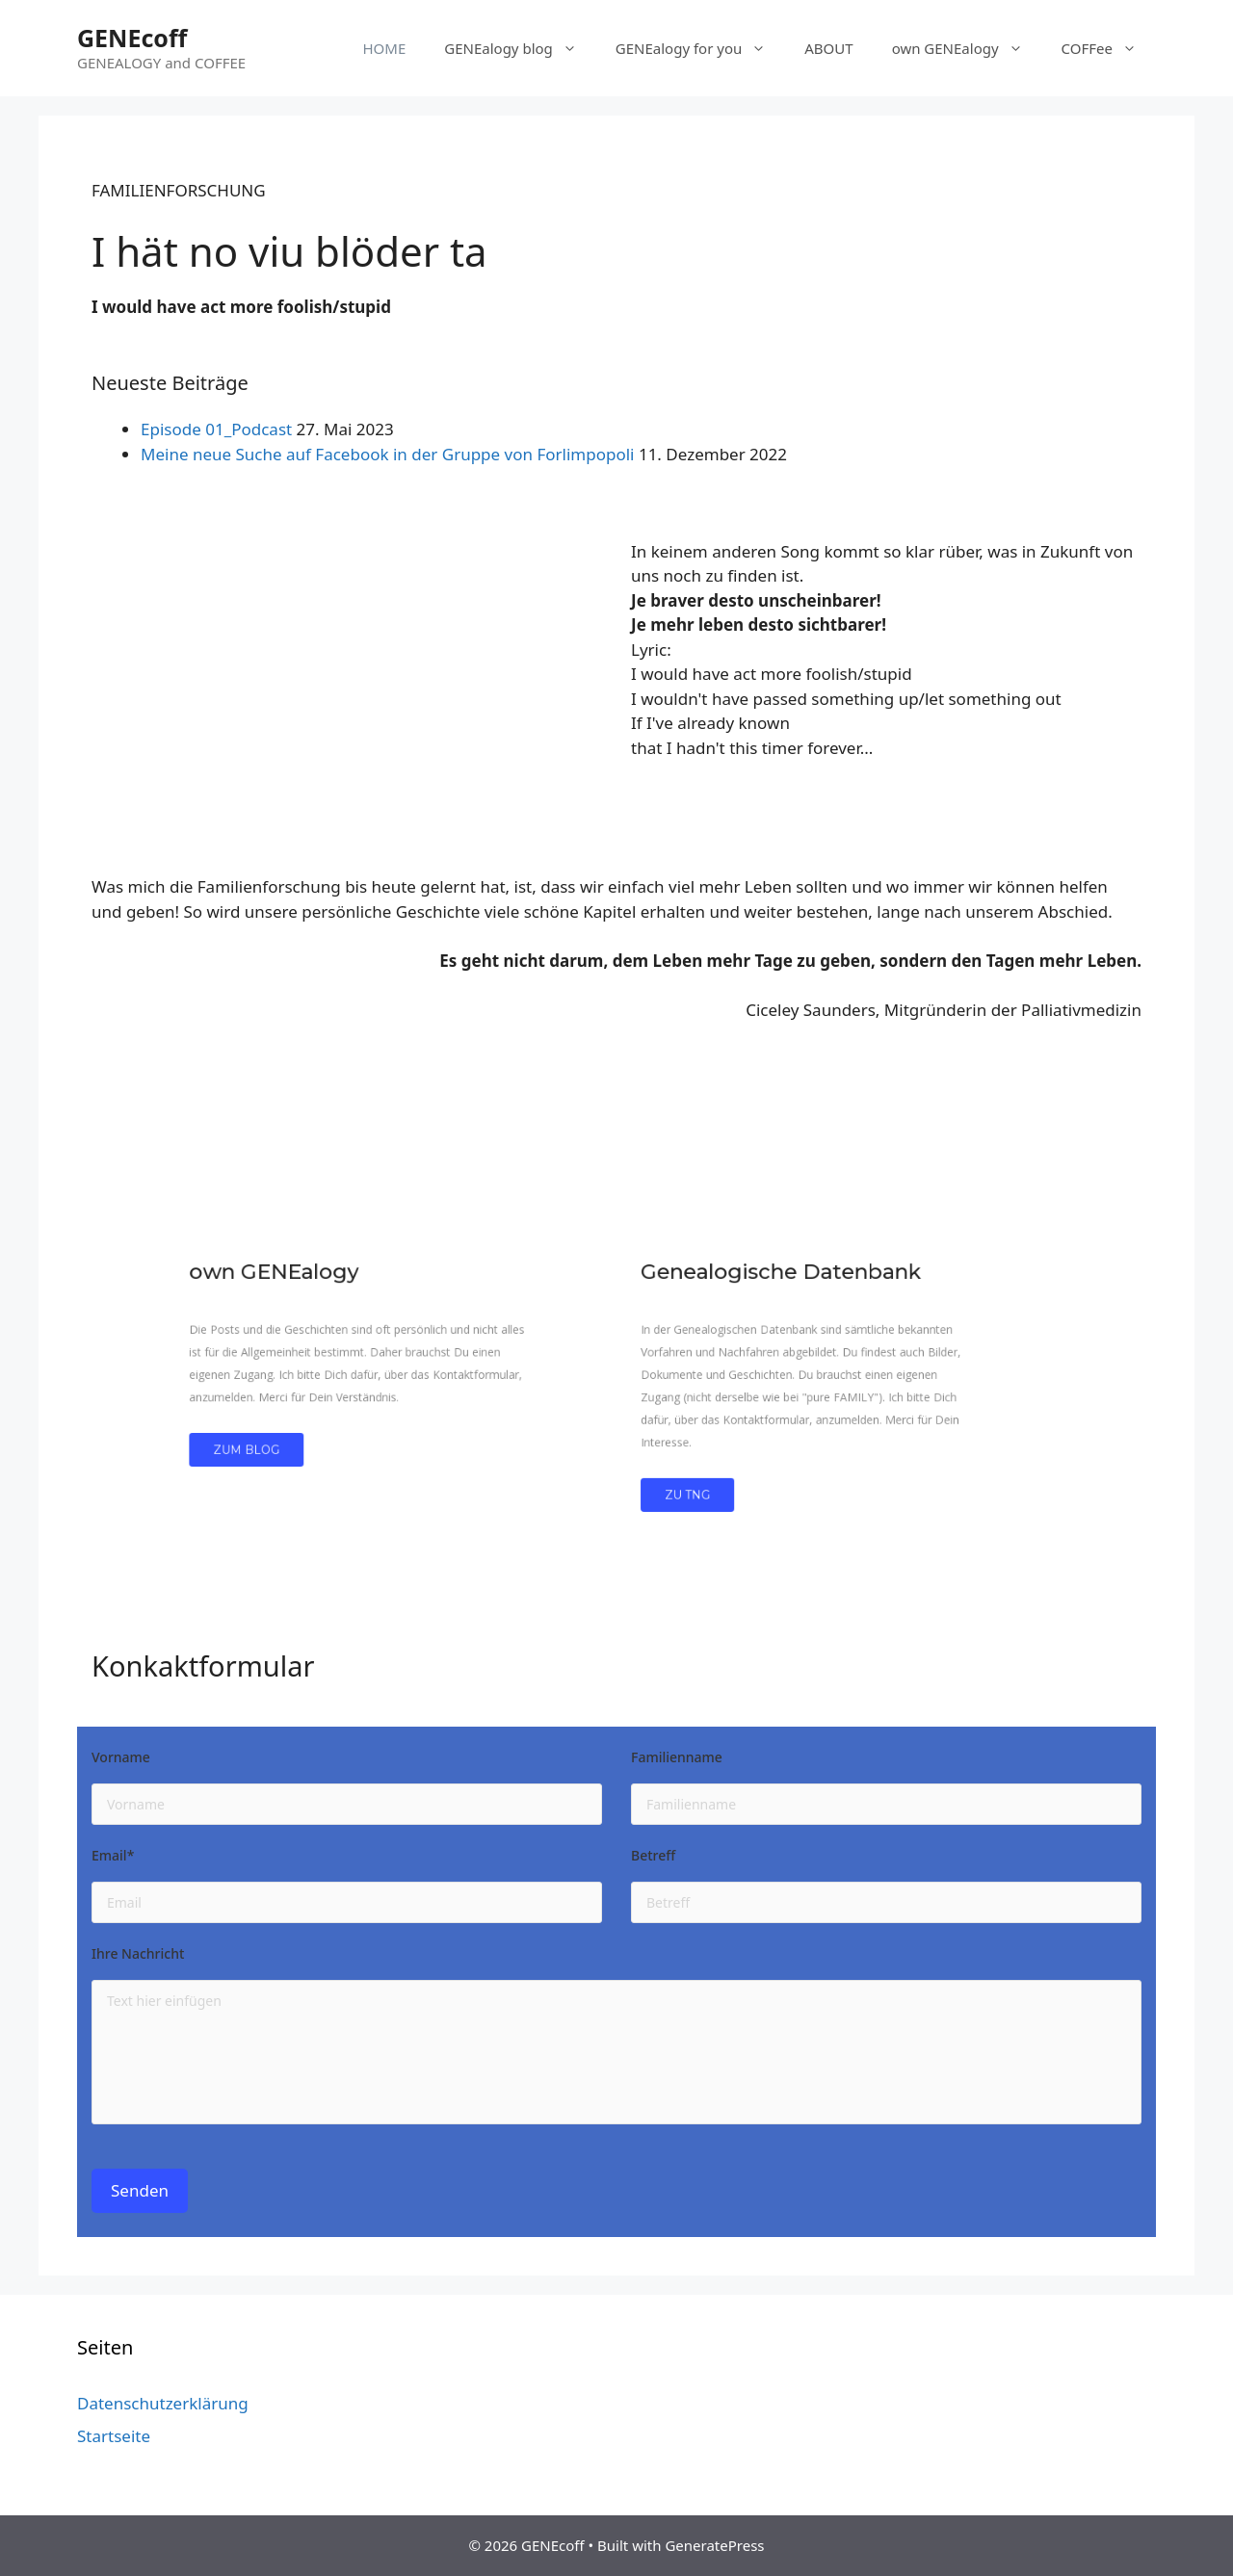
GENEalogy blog (520, 48)
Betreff (653, 1856)
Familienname (676, 1758)
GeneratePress (714, 2545)
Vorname (121, 1758)
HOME (384, 48)
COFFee (1109, 48)
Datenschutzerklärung (163, 2403)
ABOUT (828, 48)
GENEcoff (132, 37)
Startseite (113, 2436)
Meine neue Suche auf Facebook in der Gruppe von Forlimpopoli (387, 454)
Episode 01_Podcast (216, 429)
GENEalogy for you (700, 48)
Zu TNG (668, 1454)
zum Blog (346, 1422)
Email (113, 1856)
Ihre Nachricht (138, 1955)
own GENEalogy (967, 48)
